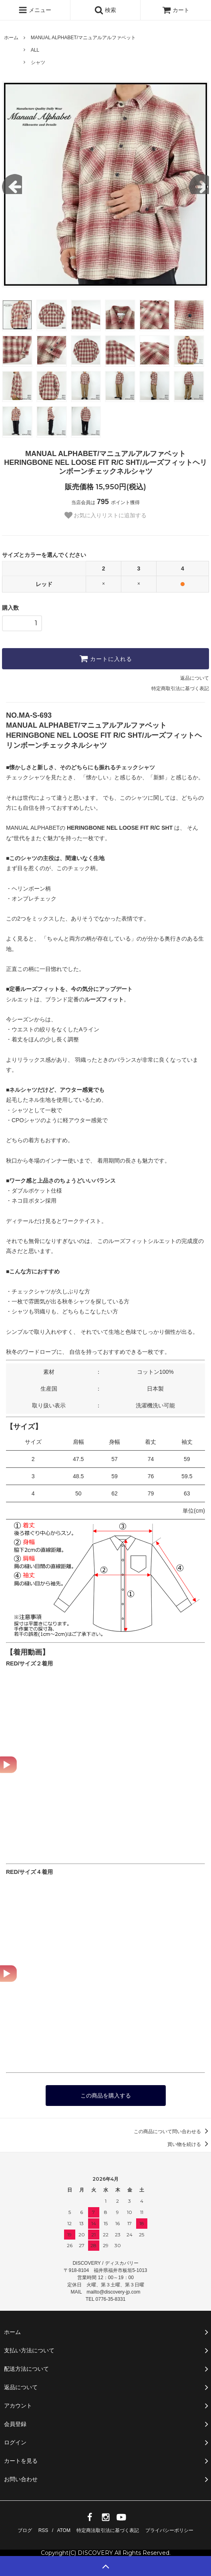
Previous (12, 184)
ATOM (63, 2530)
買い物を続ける (189, 2144)
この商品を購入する (105, 2095)
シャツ (38, 62)
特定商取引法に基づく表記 (180, 688)
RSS (43, 2530)
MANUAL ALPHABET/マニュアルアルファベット (83, 37)
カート (175, 10)
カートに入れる (105, 658)
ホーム (11, 37)
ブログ (25, 2530)
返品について (194, 678)
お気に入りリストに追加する (105, 515)
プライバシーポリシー (169, 2530)
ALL (35, 50)
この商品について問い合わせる (172, 2131)
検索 (105, 10)
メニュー (34, 10)
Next (199, 184)
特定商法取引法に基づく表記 (107, 2530)
